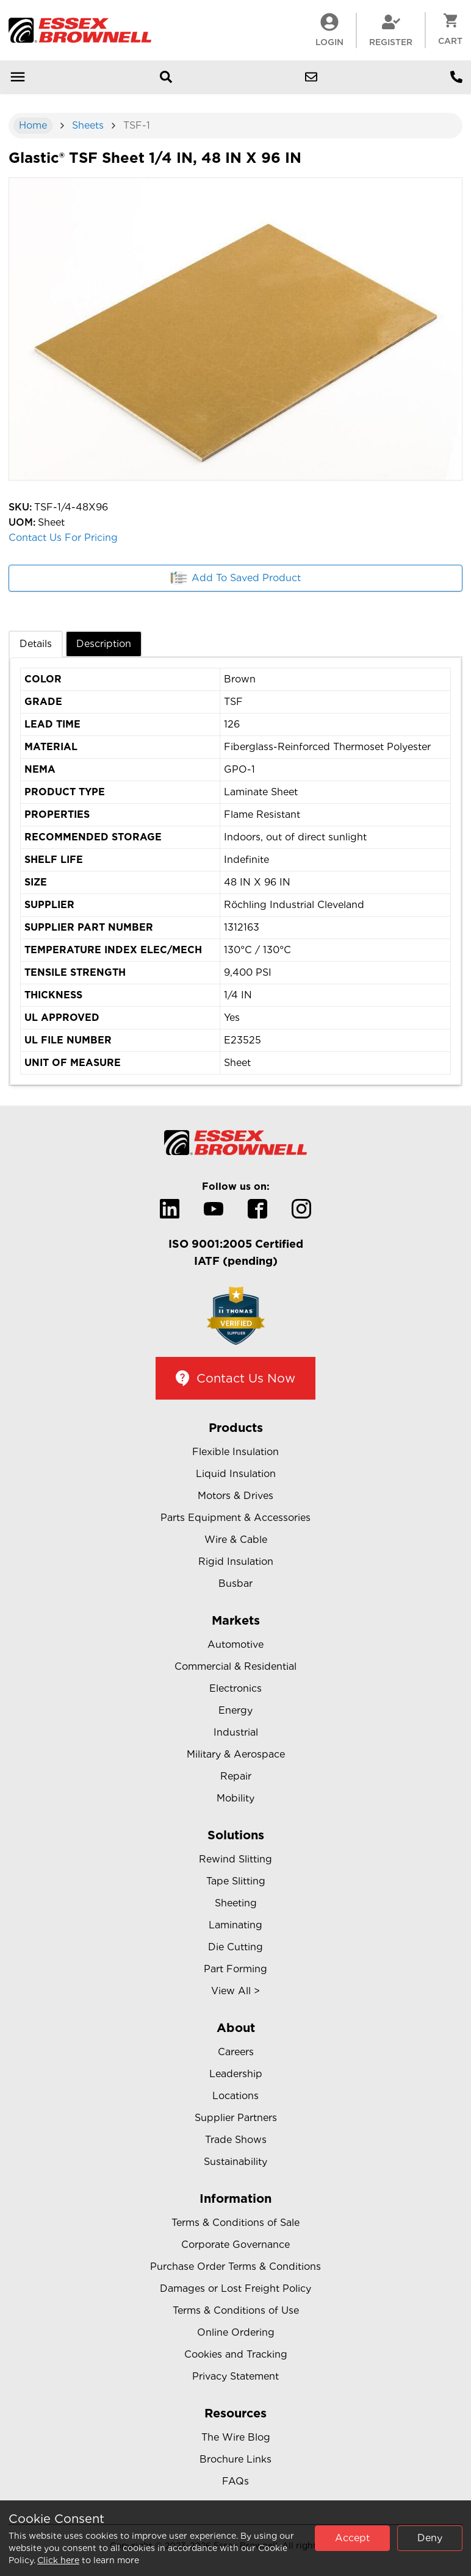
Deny (429, 2538)
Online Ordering (236, 2332)
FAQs (235, 2481)
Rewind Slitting (235, 1859)
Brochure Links (235, 2459)
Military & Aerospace (236, 1754)
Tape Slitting (235, 1881)
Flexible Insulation (235, 1452)
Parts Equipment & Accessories (235, 1517)
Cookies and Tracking (235, 2354)
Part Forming (235, 1969)
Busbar (235, 1583)
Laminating (235, 1925)
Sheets (88, 125)
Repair (235, 1776)
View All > (235, 1991)
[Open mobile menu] (18, 77)
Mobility (235, 1798)
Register (390, 30)
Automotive (235, 1644)
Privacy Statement (235, 2376)
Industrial (236, 1732)
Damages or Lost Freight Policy (235, 2288)
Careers (236, 2052)
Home (33, 125)
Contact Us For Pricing (63, 537)
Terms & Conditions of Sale (235, 2222)
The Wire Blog (235, 2437)
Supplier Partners (236, 2117)
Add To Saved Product (236, 578)
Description (103, 643)
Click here (58, 2560)
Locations (235, 2096)
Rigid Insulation (235, 1561)
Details (36, 643)
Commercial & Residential (235, 1666)
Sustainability (235, 2161)
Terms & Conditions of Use (236, 2310)
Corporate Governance (235, 2244)
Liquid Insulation (236, 1473)
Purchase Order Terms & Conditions (235, 2266)
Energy (235, 1710)
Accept (352, 2538)
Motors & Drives (235, 1495)
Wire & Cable (235, 1539)
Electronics (235, 1688)
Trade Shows (236, 2139)
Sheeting (236, 1903)
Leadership (235, 2074)
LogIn (329, 30)
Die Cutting (235, 1947)
